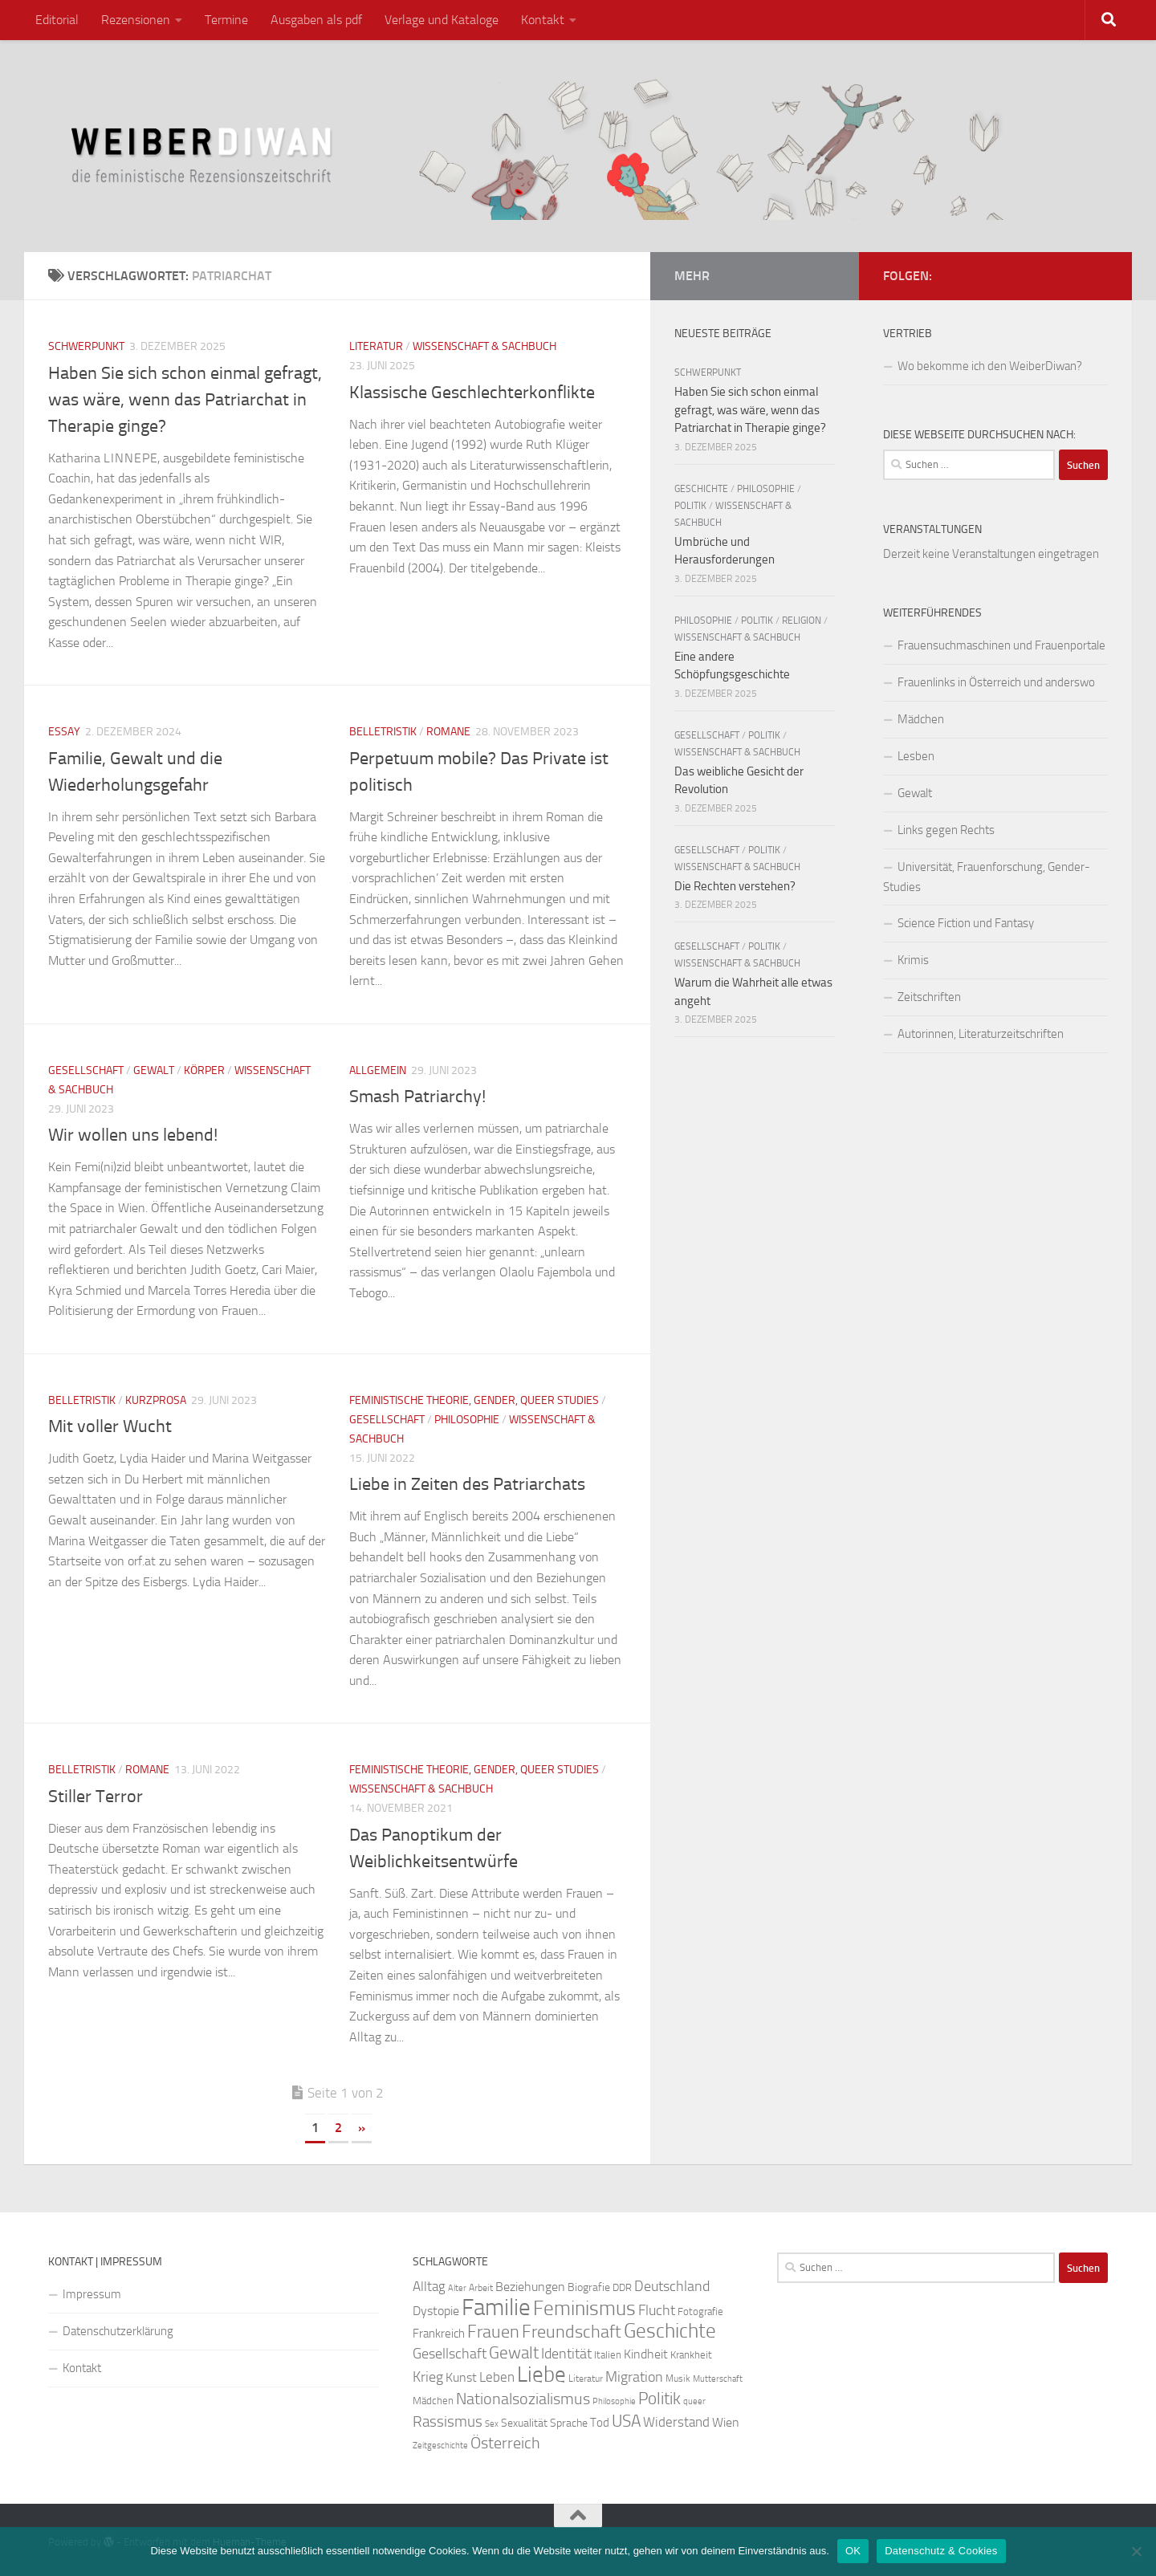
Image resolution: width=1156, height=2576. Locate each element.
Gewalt (153, 1070)
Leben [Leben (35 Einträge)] (497, 2377)
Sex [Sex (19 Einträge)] (492, 2424)
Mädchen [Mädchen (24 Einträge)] (433, 2401)
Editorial (57, 19)
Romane (448, 732)
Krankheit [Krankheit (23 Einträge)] (691, 2355)
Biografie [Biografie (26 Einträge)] (589, 2287)
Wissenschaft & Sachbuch (484, 346)
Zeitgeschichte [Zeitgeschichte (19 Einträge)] (440, 2445)
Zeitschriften (929, 997)
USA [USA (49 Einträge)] (626, 2421)
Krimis (913, 960)
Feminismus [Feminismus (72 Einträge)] (584, 2308)
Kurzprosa (155, 1400)
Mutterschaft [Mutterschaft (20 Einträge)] (718, 2379)
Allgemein (377, 1070)
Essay (64, 732)
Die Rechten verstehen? (735, 886)
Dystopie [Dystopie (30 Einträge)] (436, 2311)
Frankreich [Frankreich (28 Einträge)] (439, 2333)
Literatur (376, 346)
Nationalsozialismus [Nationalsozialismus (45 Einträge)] (523, 2399)
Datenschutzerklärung (118, 2331)
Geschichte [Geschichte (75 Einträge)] (670, 2330)
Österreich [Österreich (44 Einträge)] (505, 2443)
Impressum (92, 2294)
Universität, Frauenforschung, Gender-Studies (986, 877)
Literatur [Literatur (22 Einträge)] (585, 2378)
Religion (801, 620)
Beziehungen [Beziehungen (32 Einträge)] (530, 2286)
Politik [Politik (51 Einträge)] (659, 2398)
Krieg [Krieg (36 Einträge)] (428, 2377)
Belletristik (383, 732)
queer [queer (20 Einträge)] (694, 2401)
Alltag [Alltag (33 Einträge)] (429, 2286)
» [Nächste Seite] (361, 2127)
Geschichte (701, 488)
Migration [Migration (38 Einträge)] (634, 2377)
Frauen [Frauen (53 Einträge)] (493, 2332)
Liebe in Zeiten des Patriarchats (467, 1484)
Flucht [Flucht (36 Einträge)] (656, 2310)
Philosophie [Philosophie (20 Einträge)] (614, 2401)
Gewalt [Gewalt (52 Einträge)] (514, 2352)
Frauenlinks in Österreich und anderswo (996, 682)
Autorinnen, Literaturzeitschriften (981, 1034)
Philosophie (466, 1419)
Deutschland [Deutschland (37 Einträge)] (672, 2286)
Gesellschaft (86, 1070)
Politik (690, 505)
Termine (226, 19)
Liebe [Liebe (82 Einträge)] (541, 2374)
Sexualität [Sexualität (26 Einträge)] (524, 2423)
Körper (204, 1070)
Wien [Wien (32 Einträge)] (725, 2422)
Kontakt (542, 19)
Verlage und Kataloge (442, 19)
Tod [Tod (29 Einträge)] (599, 2422)
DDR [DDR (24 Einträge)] (622, 2287)
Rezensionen (135, 19)
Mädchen (921, 719)
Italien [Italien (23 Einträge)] (607, 2355)
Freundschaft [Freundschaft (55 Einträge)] (571, 2331)
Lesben (916, 756)
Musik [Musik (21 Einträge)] (678, 2378)
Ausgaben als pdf (316, 19)
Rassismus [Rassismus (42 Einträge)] (447, 2421)
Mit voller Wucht (110, 1426)
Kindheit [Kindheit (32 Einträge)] (646, 2354)
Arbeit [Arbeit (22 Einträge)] (481, 2287)
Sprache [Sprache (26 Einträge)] (569, 2423)
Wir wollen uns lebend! (133, 1135)
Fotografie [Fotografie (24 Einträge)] (700, 2311)
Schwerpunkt (86, 346)
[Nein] (1136, 2551)
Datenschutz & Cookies (941, 2551)
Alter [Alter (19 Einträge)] (457, 2288)
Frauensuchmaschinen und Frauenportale (1001, 645)
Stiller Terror (95, 1796)
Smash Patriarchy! (417, 1096)
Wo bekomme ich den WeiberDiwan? (990, 366)
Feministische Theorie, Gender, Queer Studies (474, 1400)
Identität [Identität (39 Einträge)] (566, 2353)
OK (853, 2551)
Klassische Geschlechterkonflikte (472, 392)
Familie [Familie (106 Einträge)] (496, 2307)
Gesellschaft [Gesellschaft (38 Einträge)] (449, 2353)
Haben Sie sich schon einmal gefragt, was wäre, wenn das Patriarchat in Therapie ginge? (185, 400)
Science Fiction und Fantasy (966, 923)
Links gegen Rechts (946, 830)
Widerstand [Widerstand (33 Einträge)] (676, 2422)
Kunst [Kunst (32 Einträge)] (461, 2377)
